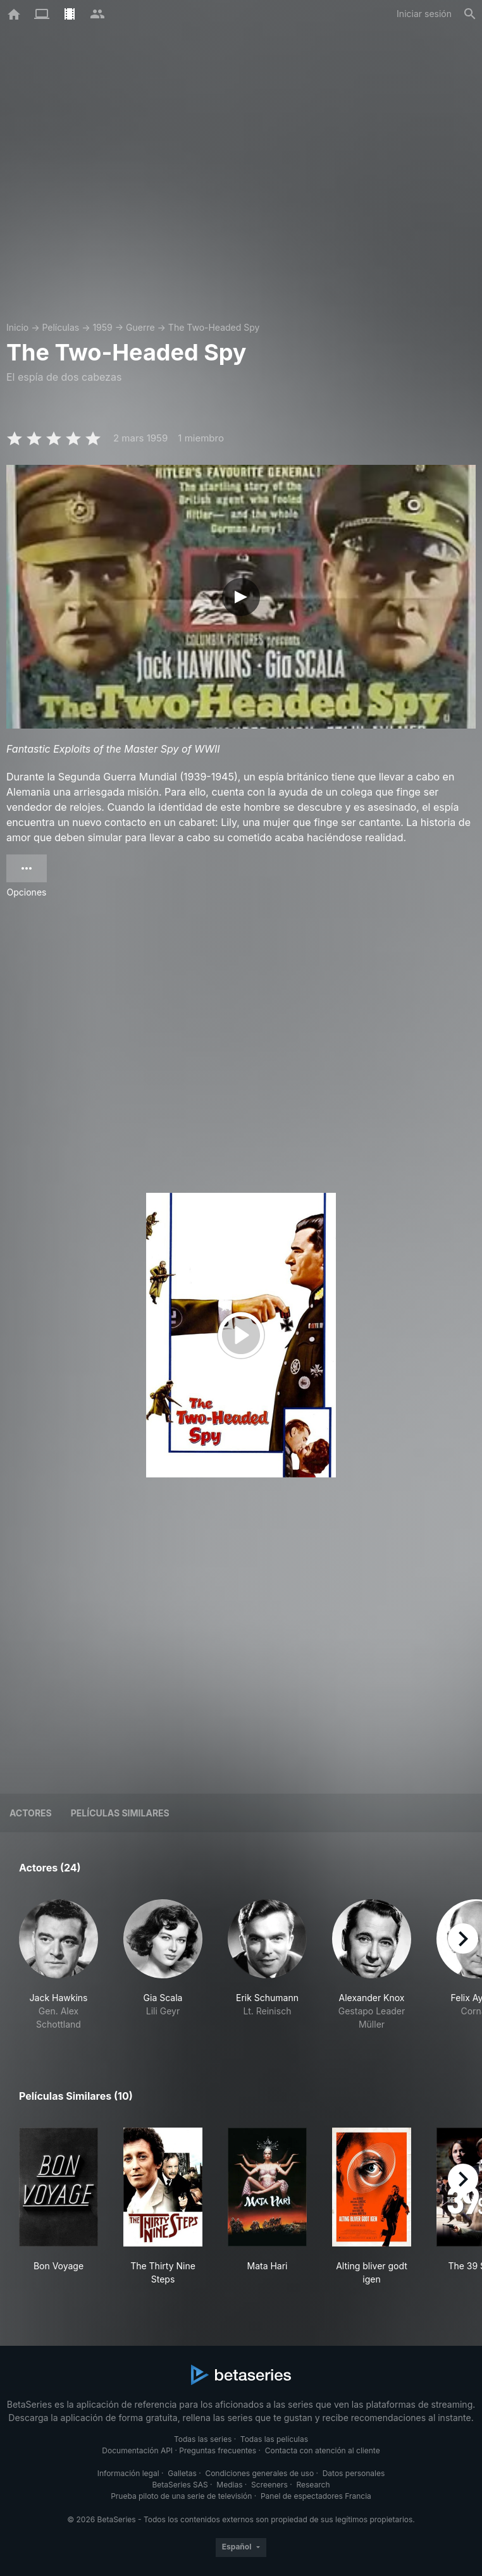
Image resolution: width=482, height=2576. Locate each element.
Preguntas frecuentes (217, 2450)
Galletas (182, 2473)
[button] (58, 1965)
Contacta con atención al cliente (322, 2450)
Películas (60, 327)
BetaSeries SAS (180, 2484)
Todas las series (203, 2439)
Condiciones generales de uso (259, 2473)
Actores (30, 1813)
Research (313, 2484)
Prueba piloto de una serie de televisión (181, 2496)
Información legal (128, 2473)
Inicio (17, 327)
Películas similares (120, 1813)
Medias (229, 2484)
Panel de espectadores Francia (316, 2496)
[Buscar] (470, 14)
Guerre (140, 327)
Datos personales (354, 2473)
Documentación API (137, 2450)
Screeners (269, 2484)
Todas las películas (274, 2439)
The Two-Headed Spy (214, 327)
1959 (102, 327)
